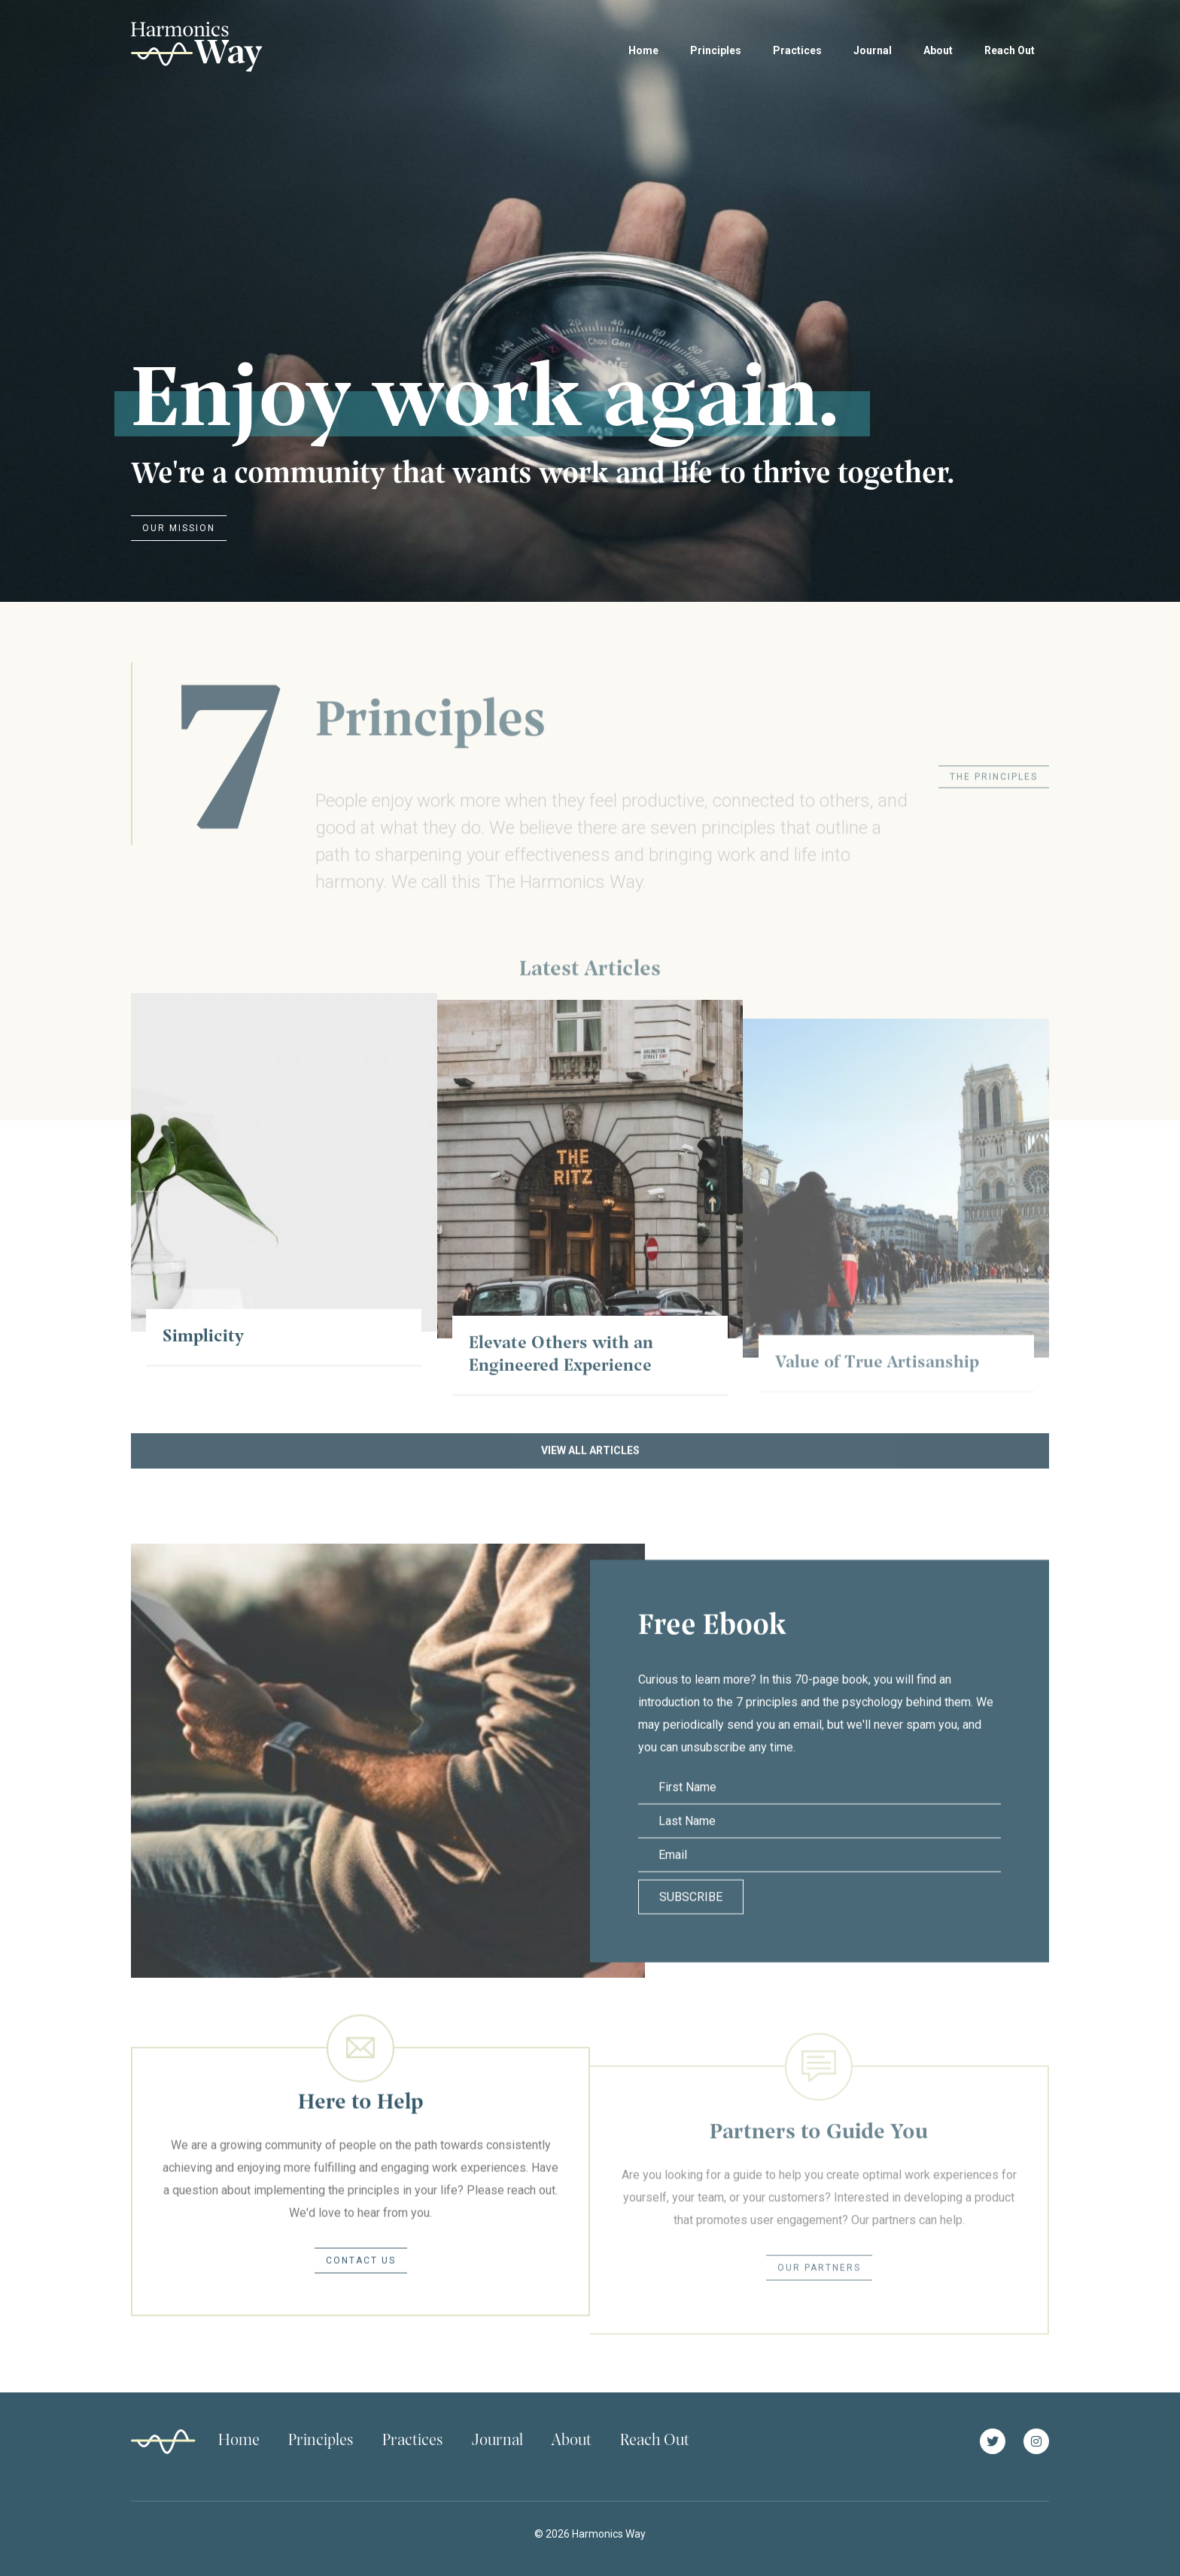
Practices (797, 50)
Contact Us (361, 2284)
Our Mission (178, 528)
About (938, 50)
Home (643, 50)
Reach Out (1009, 50)
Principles (715, 50)
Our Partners (819, 2302)
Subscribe (690, 1928)
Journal (872, 50)
